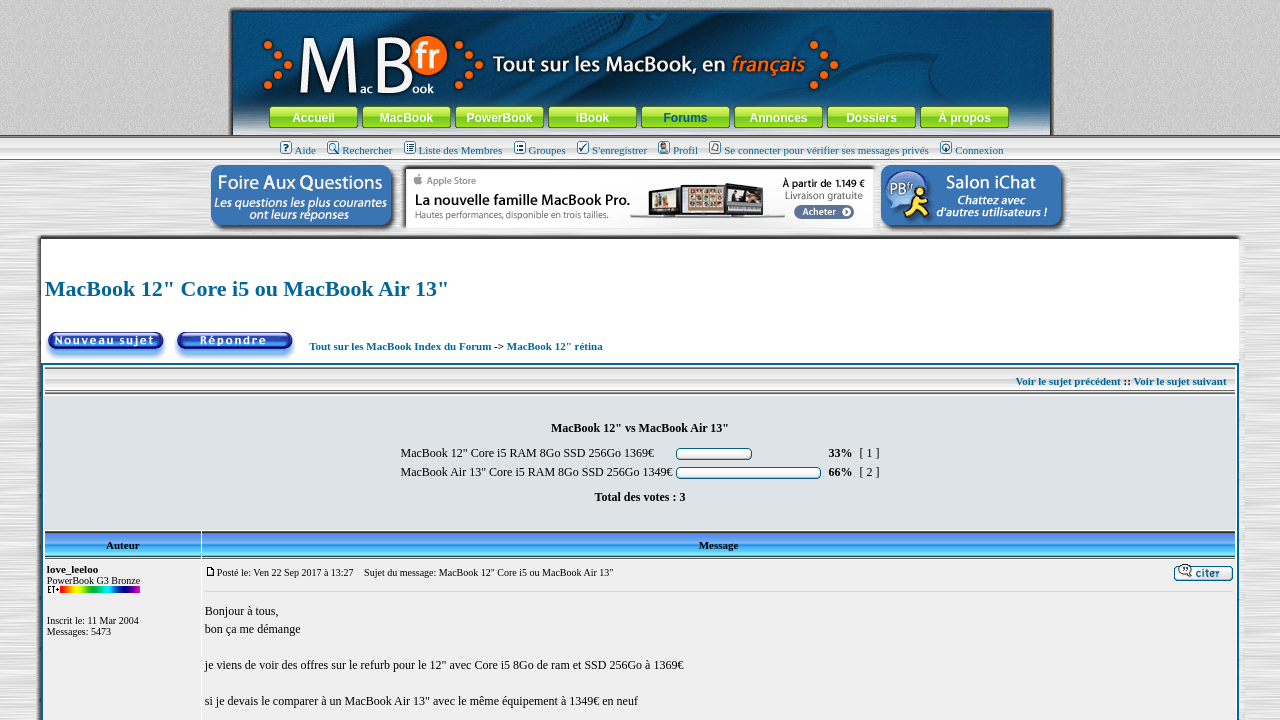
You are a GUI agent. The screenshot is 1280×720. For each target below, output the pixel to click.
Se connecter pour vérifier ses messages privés (819, 150)
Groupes (540, 150)
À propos (964, 118)
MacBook (406, 118)
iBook (592, 118)
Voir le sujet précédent (1067, 381)
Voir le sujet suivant (1179, 381)
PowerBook (499, 118)
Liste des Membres (453, 150)
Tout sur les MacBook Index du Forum (400, 346)
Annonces (778, 118)
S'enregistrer (612, 150)
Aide (298, 150)
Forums (685, 118)
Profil (678, 150)
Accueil (313, 118)
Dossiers (871, 118)
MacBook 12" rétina (555, 346)
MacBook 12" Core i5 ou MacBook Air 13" (247, 288)
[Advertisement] (640, 246)
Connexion (971, 150)
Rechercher (359, 150)
